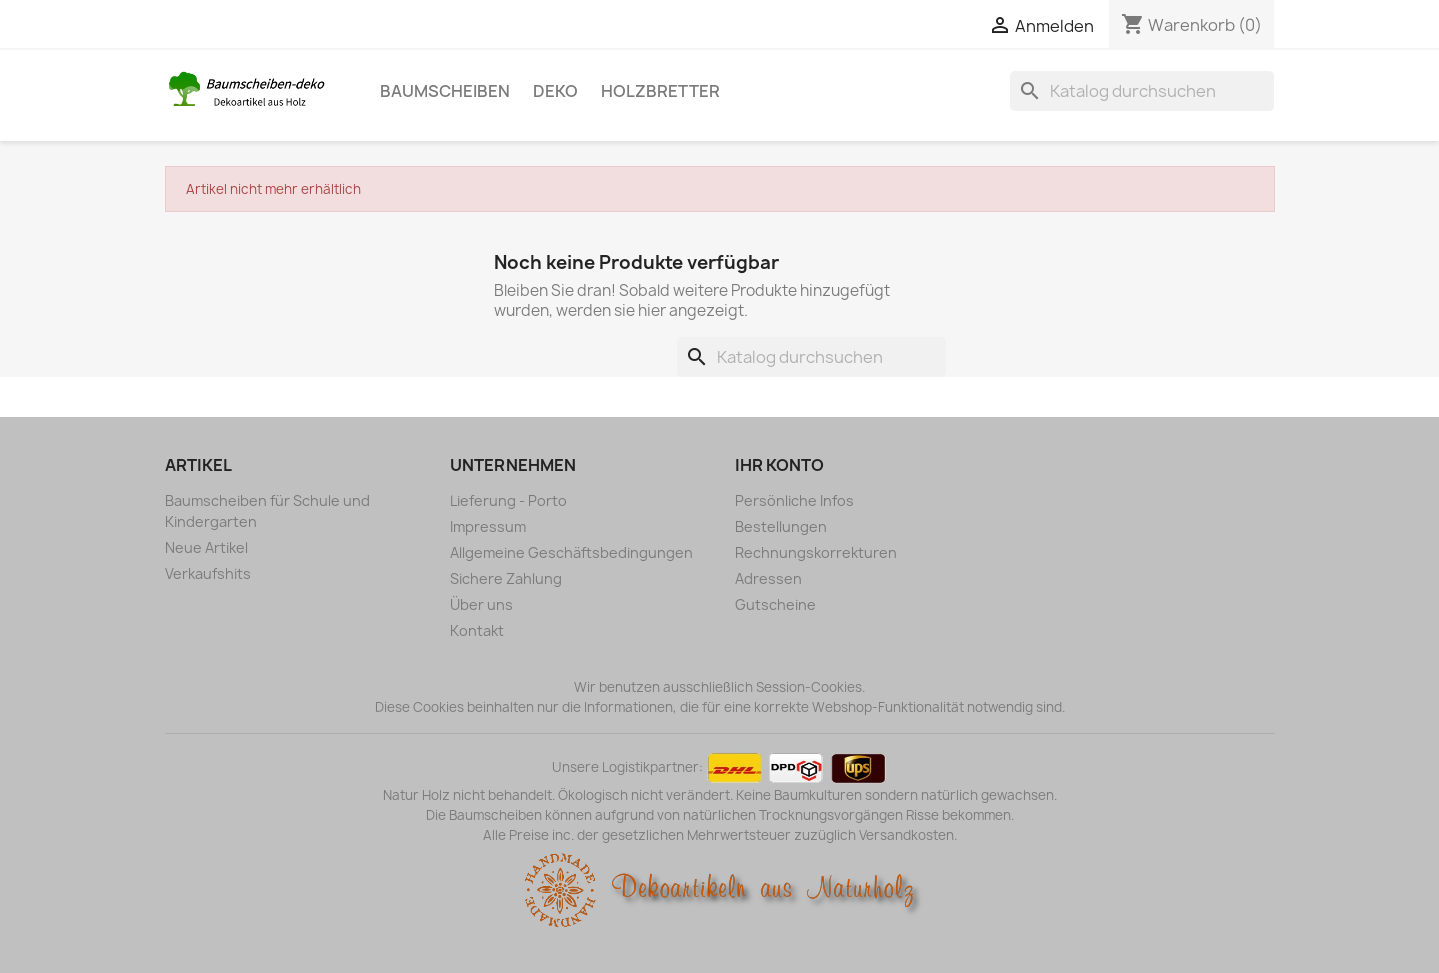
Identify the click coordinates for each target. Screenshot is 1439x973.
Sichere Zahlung (506, 578)
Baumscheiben (445, 91)
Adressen (768, 578)
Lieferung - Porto (508, 500)
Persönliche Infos (794, 500)
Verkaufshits (208, 573)
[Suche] (1142, 91)
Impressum (488, 526)
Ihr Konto (779, 465)
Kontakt (477, 630)
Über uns (481, 604)
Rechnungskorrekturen (816, 552)
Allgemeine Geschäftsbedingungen (571, 552)
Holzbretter (660, 91)
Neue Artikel (206, 547)
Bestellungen (781, 526)
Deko (555, 91)
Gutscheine (775, 604)
